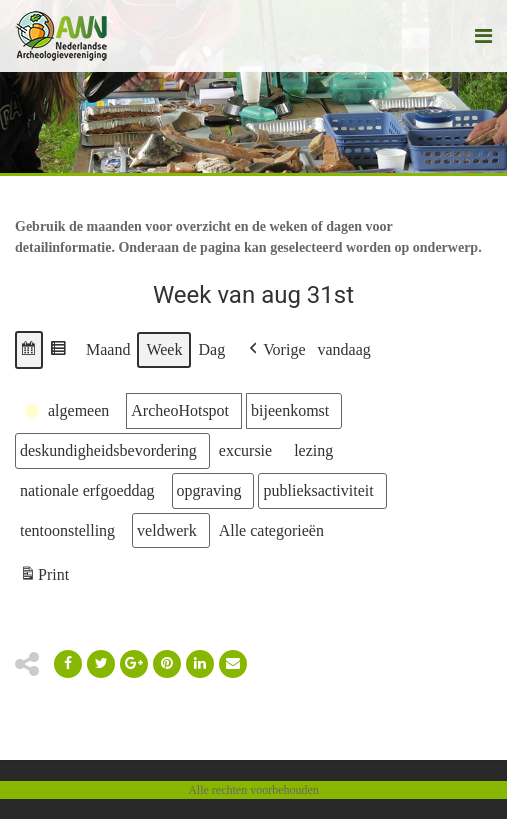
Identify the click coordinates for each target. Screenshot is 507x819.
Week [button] (164, 349)
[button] (29, 350)
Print (44, 577)
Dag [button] (211, 349)
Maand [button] (108, 349)
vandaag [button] (344, 349)
